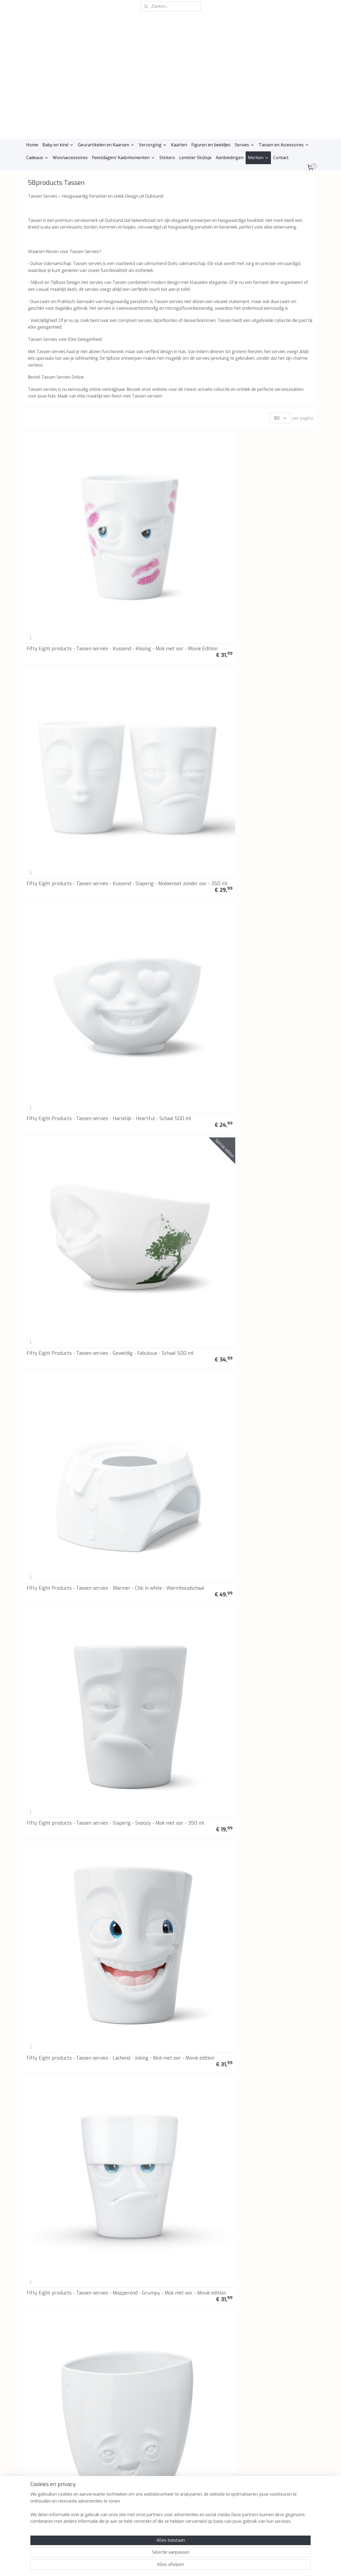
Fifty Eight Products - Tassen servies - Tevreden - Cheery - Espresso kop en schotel (280, 1803)
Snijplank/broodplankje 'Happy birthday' (51, 2087)
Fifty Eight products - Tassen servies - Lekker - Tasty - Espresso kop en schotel (128, 1803)
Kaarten (179, 145)
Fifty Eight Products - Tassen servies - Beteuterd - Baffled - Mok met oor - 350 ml (281, 2175)
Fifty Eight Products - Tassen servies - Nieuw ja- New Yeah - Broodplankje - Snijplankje (278, 685)
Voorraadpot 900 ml (124, 1903)
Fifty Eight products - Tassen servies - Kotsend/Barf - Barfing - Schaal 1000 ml (202, 1524)
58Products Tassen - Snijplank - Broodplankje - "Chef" (54, 1061)
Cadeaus (37, 157)
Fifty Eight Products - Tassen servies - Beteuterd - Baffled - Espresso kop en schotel (207, 1803)
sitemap (146, 2566)
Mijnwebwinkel (222, 2566)
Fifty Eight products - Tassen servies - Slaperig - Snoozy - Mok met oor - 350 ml (132, 592)
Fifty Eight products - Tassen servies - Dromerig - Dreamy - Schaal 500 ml (280, 1526)
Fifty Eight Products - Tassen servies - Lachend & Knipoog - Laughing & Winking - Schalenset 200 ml (133, 1151)
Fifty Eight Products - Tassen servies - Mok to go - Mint (207, 1247)
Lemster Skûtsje (195, 157)
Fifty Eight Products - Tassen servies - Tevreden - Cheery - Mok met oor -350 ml (206, 2175)
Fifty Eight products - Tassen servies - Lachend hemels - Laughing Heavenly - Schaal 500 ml (281, 965)
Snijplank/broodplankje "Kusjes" (126, 1435)
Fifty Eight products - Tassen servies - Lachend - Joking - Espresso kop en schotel (130, 872)
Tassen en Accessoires (284, 145)
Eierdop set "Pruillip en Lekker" (126, 1994)
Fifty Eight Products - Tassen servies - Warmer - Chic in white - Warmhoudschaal (55, 592)
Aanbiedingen (229, 157)
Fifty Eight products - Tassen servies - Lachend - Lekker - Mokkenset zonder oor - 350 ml (130, 2175)
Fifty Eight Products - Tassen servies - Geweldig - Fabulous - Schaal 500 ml (280, 502)
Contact (281, 157)
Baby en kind (58, 145)
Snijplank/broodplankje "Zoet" (133, 2090)
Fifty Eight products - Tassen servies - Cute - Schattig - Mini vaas (275, 874)
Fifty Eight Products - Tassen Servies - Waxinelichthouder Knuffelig (281, 1154)
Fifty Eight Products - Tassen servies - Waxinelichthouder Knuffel (56, 1247)
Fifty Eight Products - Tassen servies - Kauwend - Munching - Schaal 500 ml (56, 874)
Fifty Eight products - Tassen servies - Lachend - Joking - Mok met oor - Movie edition (207, 592)
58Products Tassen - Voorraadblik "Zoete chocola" (207, 1063)
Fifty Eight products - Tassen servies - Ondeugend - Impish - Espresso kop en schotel (57, 1896)
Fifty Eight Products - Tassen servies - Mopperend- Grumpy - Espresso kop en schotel (207, 965)
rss (157, 2566)
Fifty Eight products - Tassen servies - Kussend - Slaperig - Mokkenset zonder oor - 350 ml (132, 499)
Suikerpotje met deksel (201, 2090)
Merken (258, 157)
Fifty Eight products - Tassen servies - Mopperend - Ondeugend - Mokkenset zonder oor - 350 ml (57, 2175)
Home (32, 145)
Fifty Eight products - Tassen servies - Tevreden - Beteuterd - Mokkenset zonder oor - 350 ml (280, 1989)
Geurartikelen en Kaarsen (106, 145)
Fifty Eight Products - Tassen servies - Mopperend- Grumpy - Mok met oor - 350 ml (282, 2269)
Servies (244, 145)
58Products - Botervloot (277, 1065)
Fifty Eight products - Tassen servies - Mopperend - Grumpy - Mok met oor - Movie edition (281, 592)
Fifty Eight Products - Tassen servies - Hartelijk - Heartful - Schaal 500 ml (205, 502)
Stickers (167, 157)
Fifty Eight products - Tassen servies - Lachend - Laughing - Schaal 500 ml (55, 1433)
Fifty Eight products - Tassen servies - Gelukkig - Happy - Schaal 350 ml (130, 1619)
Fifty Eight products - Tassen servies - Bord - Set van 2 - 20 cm (130, 1712)
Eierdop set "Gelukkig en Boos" (53, 1994)
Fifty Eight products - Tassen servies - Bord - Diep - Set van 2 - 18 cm (57, 1806)
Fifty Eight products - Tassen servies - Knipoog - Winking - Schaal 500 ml (204, 1619)
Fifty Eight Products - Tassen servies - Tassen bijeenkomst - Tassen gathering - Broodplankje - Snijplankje (55, 777)
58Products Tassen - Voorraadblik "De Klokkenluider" (124, 1061)
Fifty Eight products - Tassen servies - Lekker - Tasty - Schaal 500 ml (128, 1526)
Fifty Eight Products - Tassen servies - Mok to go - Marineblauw (132, 1340)
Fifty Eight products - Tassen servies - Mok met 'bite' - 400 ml (129, 1247)
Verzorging (153, 145)
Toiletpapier (189, 1345)
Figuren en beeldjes (210, 145)
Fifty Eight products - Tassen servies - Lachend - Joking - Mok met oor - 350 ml (206, 2269)
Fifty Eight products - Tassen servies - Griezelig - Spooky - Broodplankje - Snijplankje (205, 779)
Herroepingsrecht (100, 2363)
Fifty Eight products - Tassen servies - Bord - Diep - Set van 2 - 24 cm (280, 1712)
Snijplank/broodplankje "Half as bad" (207, 1901)
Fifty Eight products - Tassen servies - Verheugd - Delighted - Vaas (57, 688)
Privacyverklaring (100, 2357)
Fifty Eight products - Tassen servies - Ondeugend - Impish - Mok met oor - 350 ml (133, 2269)
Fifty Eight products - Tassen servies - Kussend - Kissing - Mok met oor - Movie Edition (56, 499)
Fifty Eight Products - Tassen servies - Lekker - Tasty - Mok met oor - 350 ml (56, 2269)
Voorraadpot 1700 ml (274, 1438)
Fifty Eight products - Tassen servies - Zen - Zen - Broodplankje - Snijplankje (131, 688)
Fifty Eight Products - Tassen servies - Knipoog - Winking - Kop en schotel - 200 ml (55, 1151)
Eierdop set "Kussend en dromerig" (202, 1994)
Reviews (92, 2381)
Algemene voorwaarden (106, 2351)
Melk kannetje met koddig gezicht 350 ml (54, 1622)
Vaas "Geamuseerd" (271, 1624)
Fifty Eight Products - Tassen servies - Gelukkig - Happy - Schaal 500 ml (205, 1154)
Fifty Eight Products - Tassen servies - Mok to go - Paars (281, 1247)
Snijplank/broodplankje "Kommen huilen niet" (275, 1901)
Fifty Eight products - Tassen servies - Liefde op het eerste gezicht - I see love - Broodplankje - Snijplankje (129, 777)
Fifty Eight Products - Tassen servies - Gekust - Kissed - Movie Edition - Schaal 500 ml (203, 685)
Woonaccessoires (70, 157)
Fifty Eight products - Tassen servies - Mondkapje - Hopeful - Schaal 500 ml (281, 1340)
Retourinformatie (100, 2375)
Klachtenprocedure (101, 2369)
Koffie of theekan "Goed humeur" (275, 2087)
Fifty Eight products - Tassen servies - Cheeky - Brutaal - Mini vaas (54, 967)
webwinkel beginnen (176, 2566)
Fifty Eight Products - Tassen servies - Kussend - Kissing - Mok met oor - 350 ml (281, 779)
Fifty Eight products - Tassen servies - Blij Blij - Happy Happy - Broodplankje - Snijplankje (207, 872)
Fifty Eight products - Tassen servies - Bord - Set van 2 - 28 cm (205, 1712)
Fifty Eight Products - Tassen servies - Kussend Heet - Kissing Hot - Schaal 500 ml (130, 965)
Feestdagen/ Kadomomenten (123, 157)
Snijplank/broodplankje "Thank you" (201, 1435)
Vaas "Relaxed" (42, 1717)
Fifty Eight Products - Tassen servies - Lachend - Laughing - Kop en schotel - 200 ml (57, 1524)
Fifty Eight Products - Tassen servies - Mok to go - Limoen (57, 1340)
